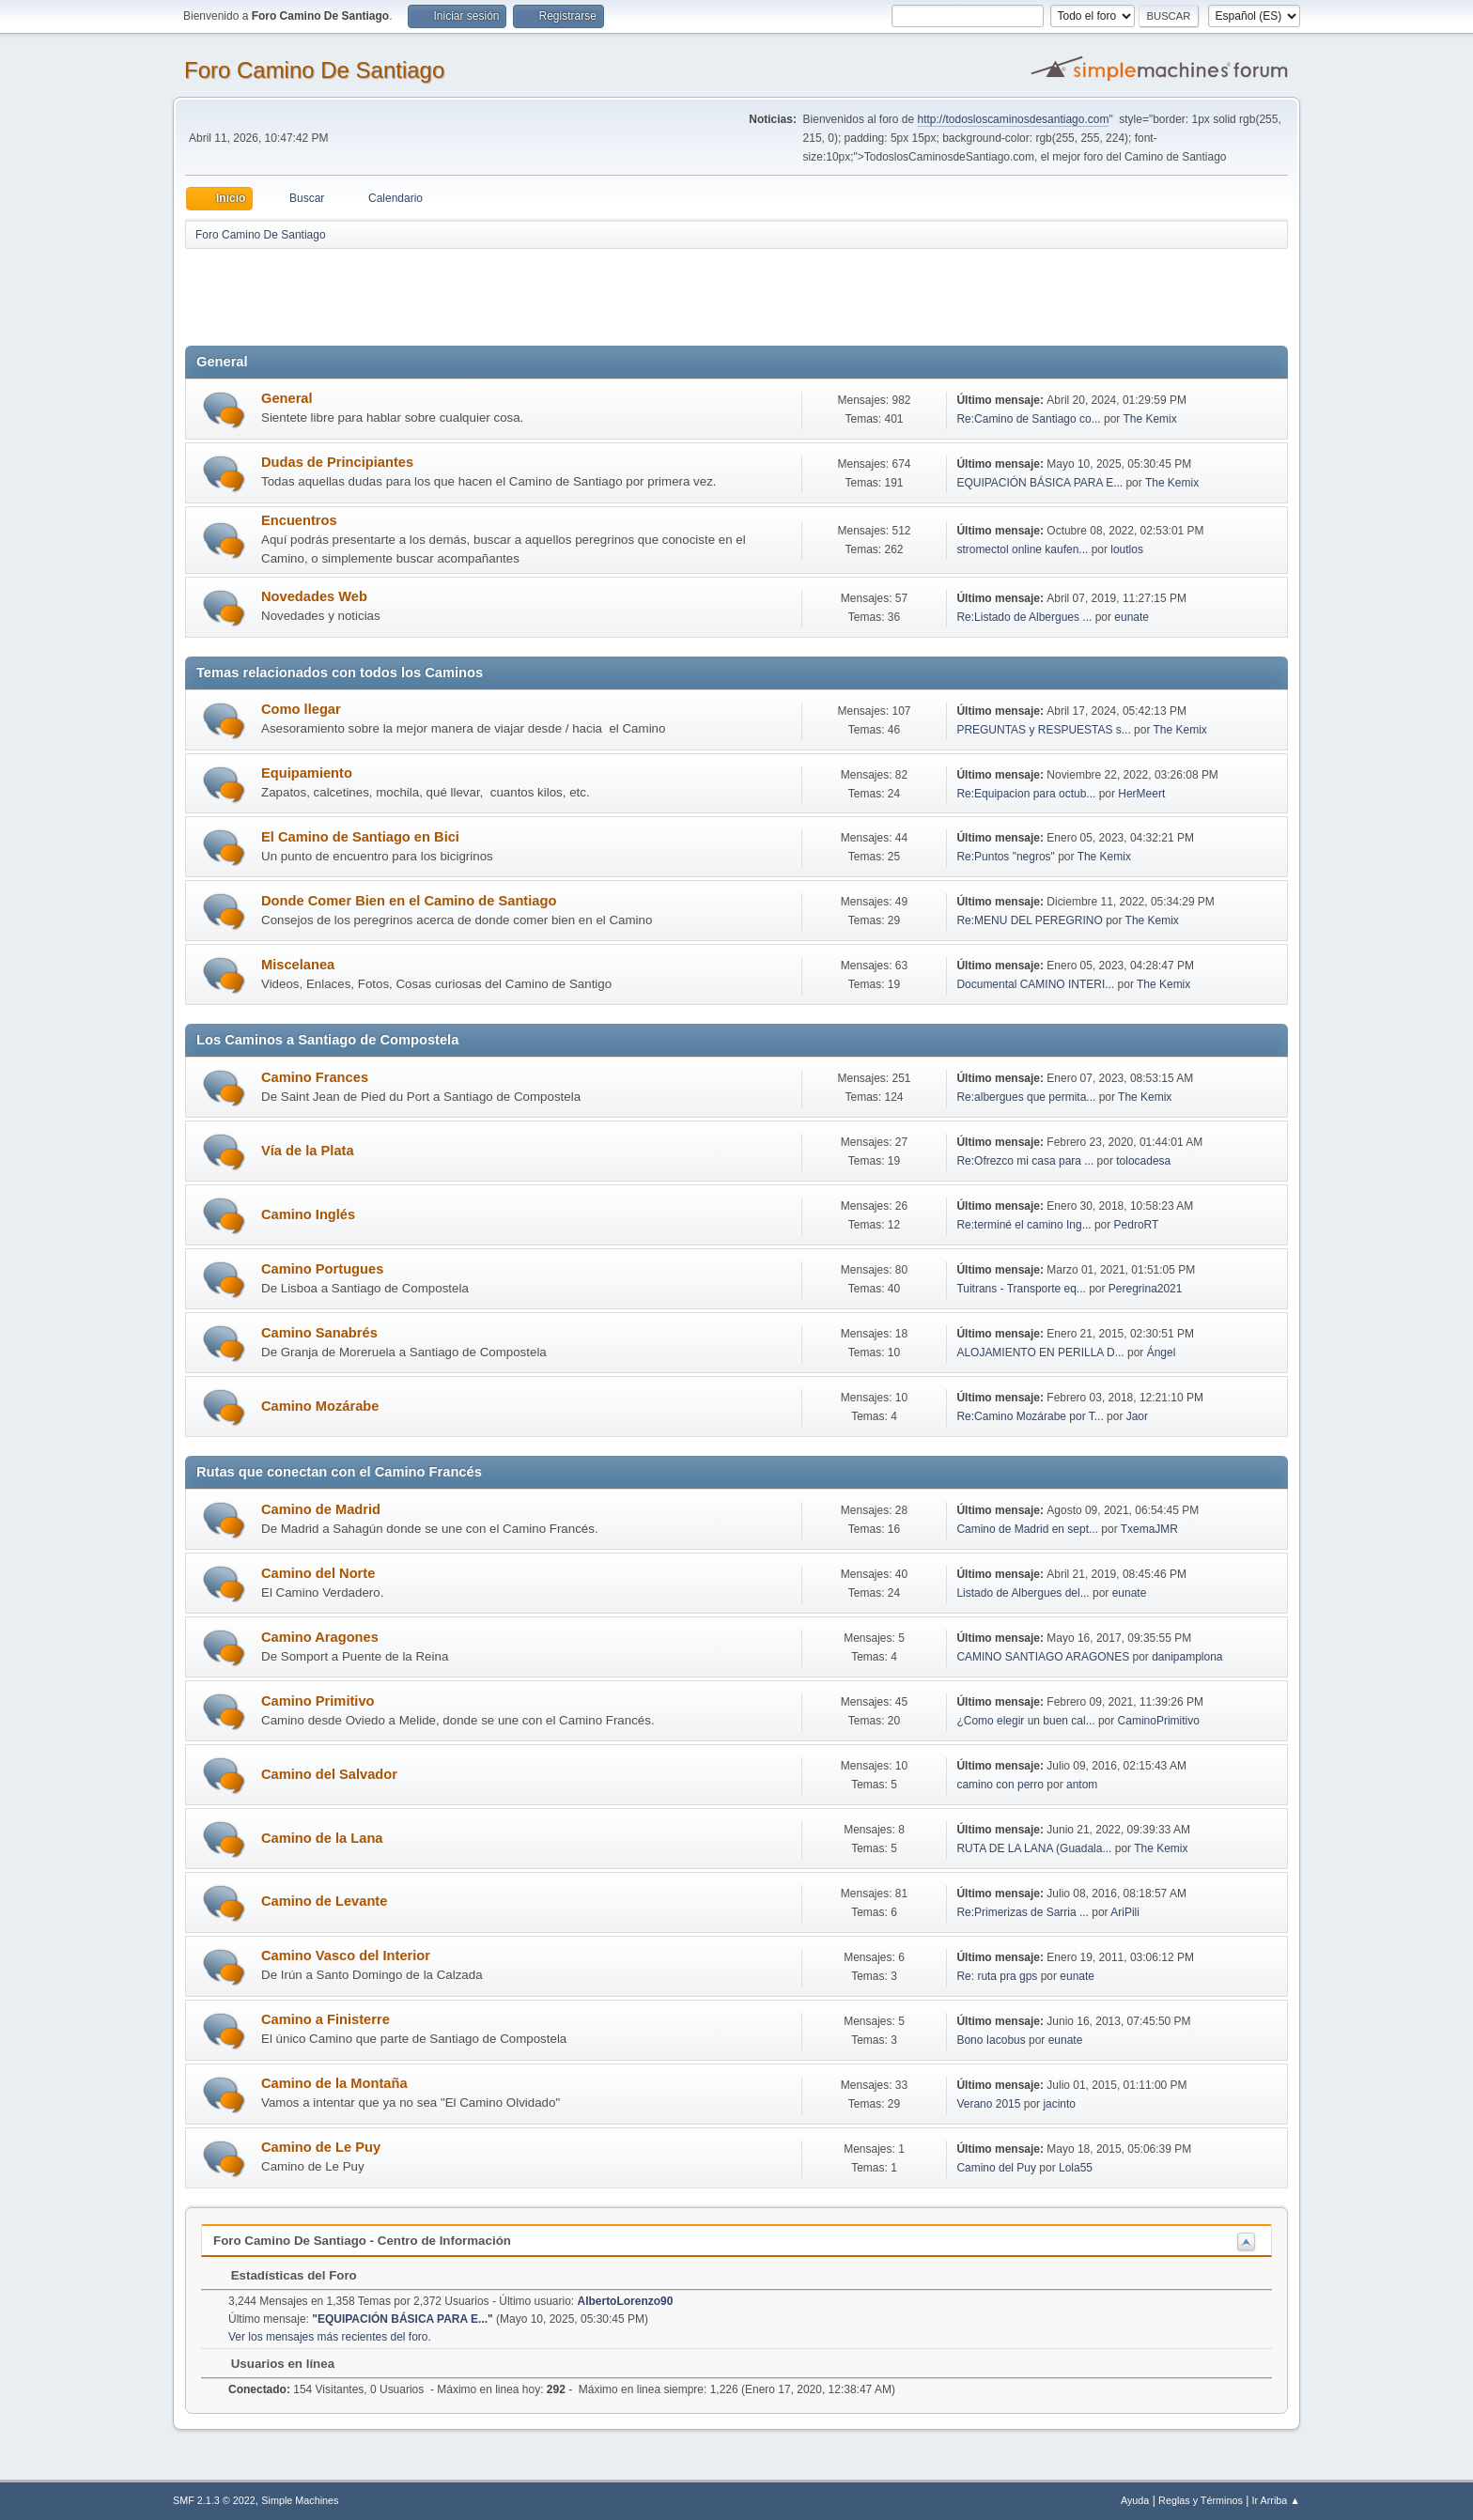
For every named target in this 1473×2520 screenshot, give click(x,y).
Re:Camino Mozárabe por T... (1029, 1416)
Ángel (1161, 1352)
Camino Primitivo (318, 1700)
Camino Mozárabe (320, 1406)
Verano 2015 (988, 2103)
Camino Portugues (322, 1268)
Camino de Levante (324, 1901)
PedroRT (1136, 1224)
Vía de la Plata (307, 1150)
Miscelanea (297, 964)
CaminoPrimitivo (1159, 1720)
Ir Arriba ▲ (1276, 2500)
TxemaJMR (1149, 1529)
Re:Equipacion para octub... (1025, 793)
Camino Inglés (308, 1214)
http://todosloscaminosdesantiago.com (1013, 119)
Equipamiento (306, 773)
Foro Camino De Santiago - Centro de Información (362, 2241)
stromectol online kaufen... (1022, 549)
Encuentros (299, 520)
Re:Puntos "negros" (1005, 856)
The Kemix (1149, 418)
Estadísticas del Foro (284, 2275)
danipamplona (1187, 1656)
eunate (1131, 617)
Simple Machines (299, 2500)
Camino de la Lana (322, 1838)
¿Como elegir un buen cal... (1025, 1720)
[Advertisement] (516, 293)
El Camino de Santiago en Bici (360, 836)
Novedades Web (314, 596)
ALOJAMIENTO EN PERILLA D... (1040, 1352)
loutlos (1126, 549)
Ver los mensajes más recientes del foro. (329, 2336)
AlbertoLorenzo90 (626, 2301)
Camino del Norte (318, 1573)
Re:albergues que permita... (1025, 1097)
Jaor (1137, 1416)
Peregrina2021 (1146, 1288)
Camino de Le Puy (320, 2147)
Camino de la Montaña (334, 2083)
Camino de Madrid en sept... (1027, 1529)
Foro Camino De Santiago (314, 70)
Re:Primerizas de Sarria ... (1022, 1912)
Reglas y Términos (1200, 2500)
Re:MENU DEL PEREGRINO (1029, 920)
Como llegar (301, 709)
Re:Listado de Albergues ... (1024, 617)
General (287, 398)
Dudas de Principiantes (337, 462)
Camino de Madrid (320, 1509)
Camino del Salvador (329, 1774)
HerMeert (1141, 793)
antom (1081, 1784)
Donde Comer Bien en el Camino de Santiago (408, 900)
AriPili (1125, 1912)
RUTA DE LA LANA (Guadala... (1033, 1848)
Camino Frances (314, 1077)
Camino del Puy (996, 2167)
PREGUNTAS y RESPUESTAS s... (1043, 729)
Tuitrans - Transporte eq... (1020, 1288)
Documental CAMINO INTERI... (1035, 984)
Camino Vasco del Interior (345, 1955)
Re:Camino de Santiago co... (1028, 418)
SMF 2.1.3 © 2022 (214, 2500)
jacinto (1059, 2103)
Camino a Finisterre (325, 2019)
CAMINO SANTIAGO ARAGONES (1042, 1656)
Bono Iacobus (990, 2040)
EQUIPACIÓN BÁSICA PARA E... (1039, 482)
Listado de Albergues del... (1022, 1593)
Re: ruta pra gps (996, 1976)
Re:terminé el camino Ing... (1023, 1224)
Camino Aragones (320, 1637)
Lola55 (1076, 2167)
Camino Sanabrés (319, 1332)
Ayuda (1135, 2500)
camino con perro (1000, 1784)
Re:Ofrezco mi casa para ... (1024, 1160)
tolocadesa (1143, 1160)
